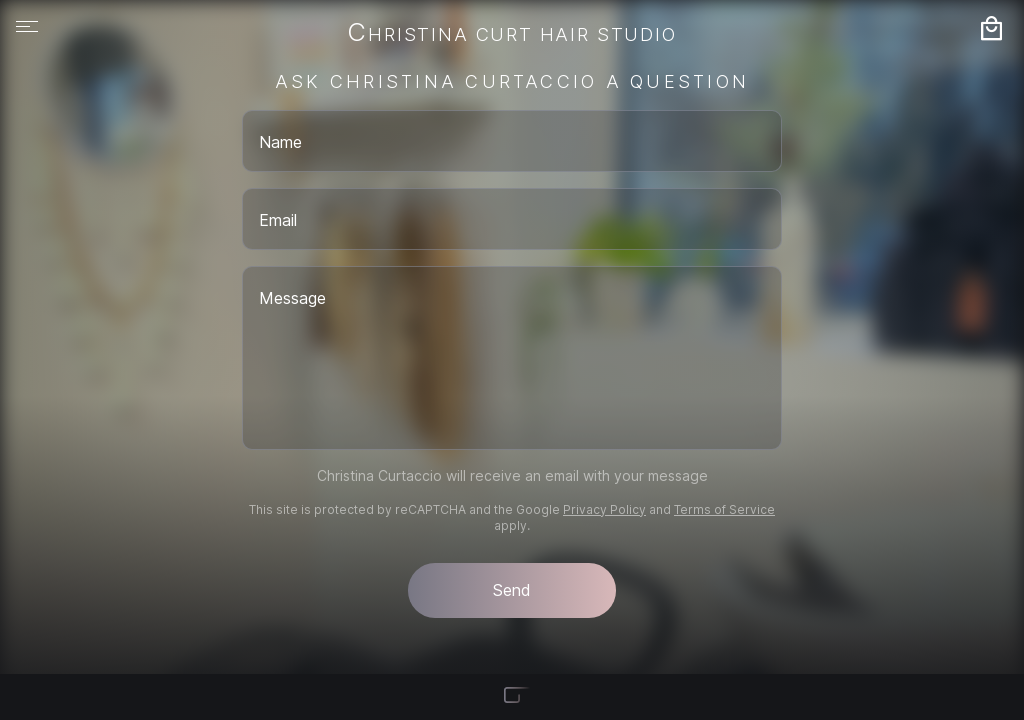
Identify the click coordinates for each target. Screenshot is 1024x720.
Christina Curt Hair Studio (511, 34)
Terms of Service (724, 509)
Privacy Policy (604, 509)
